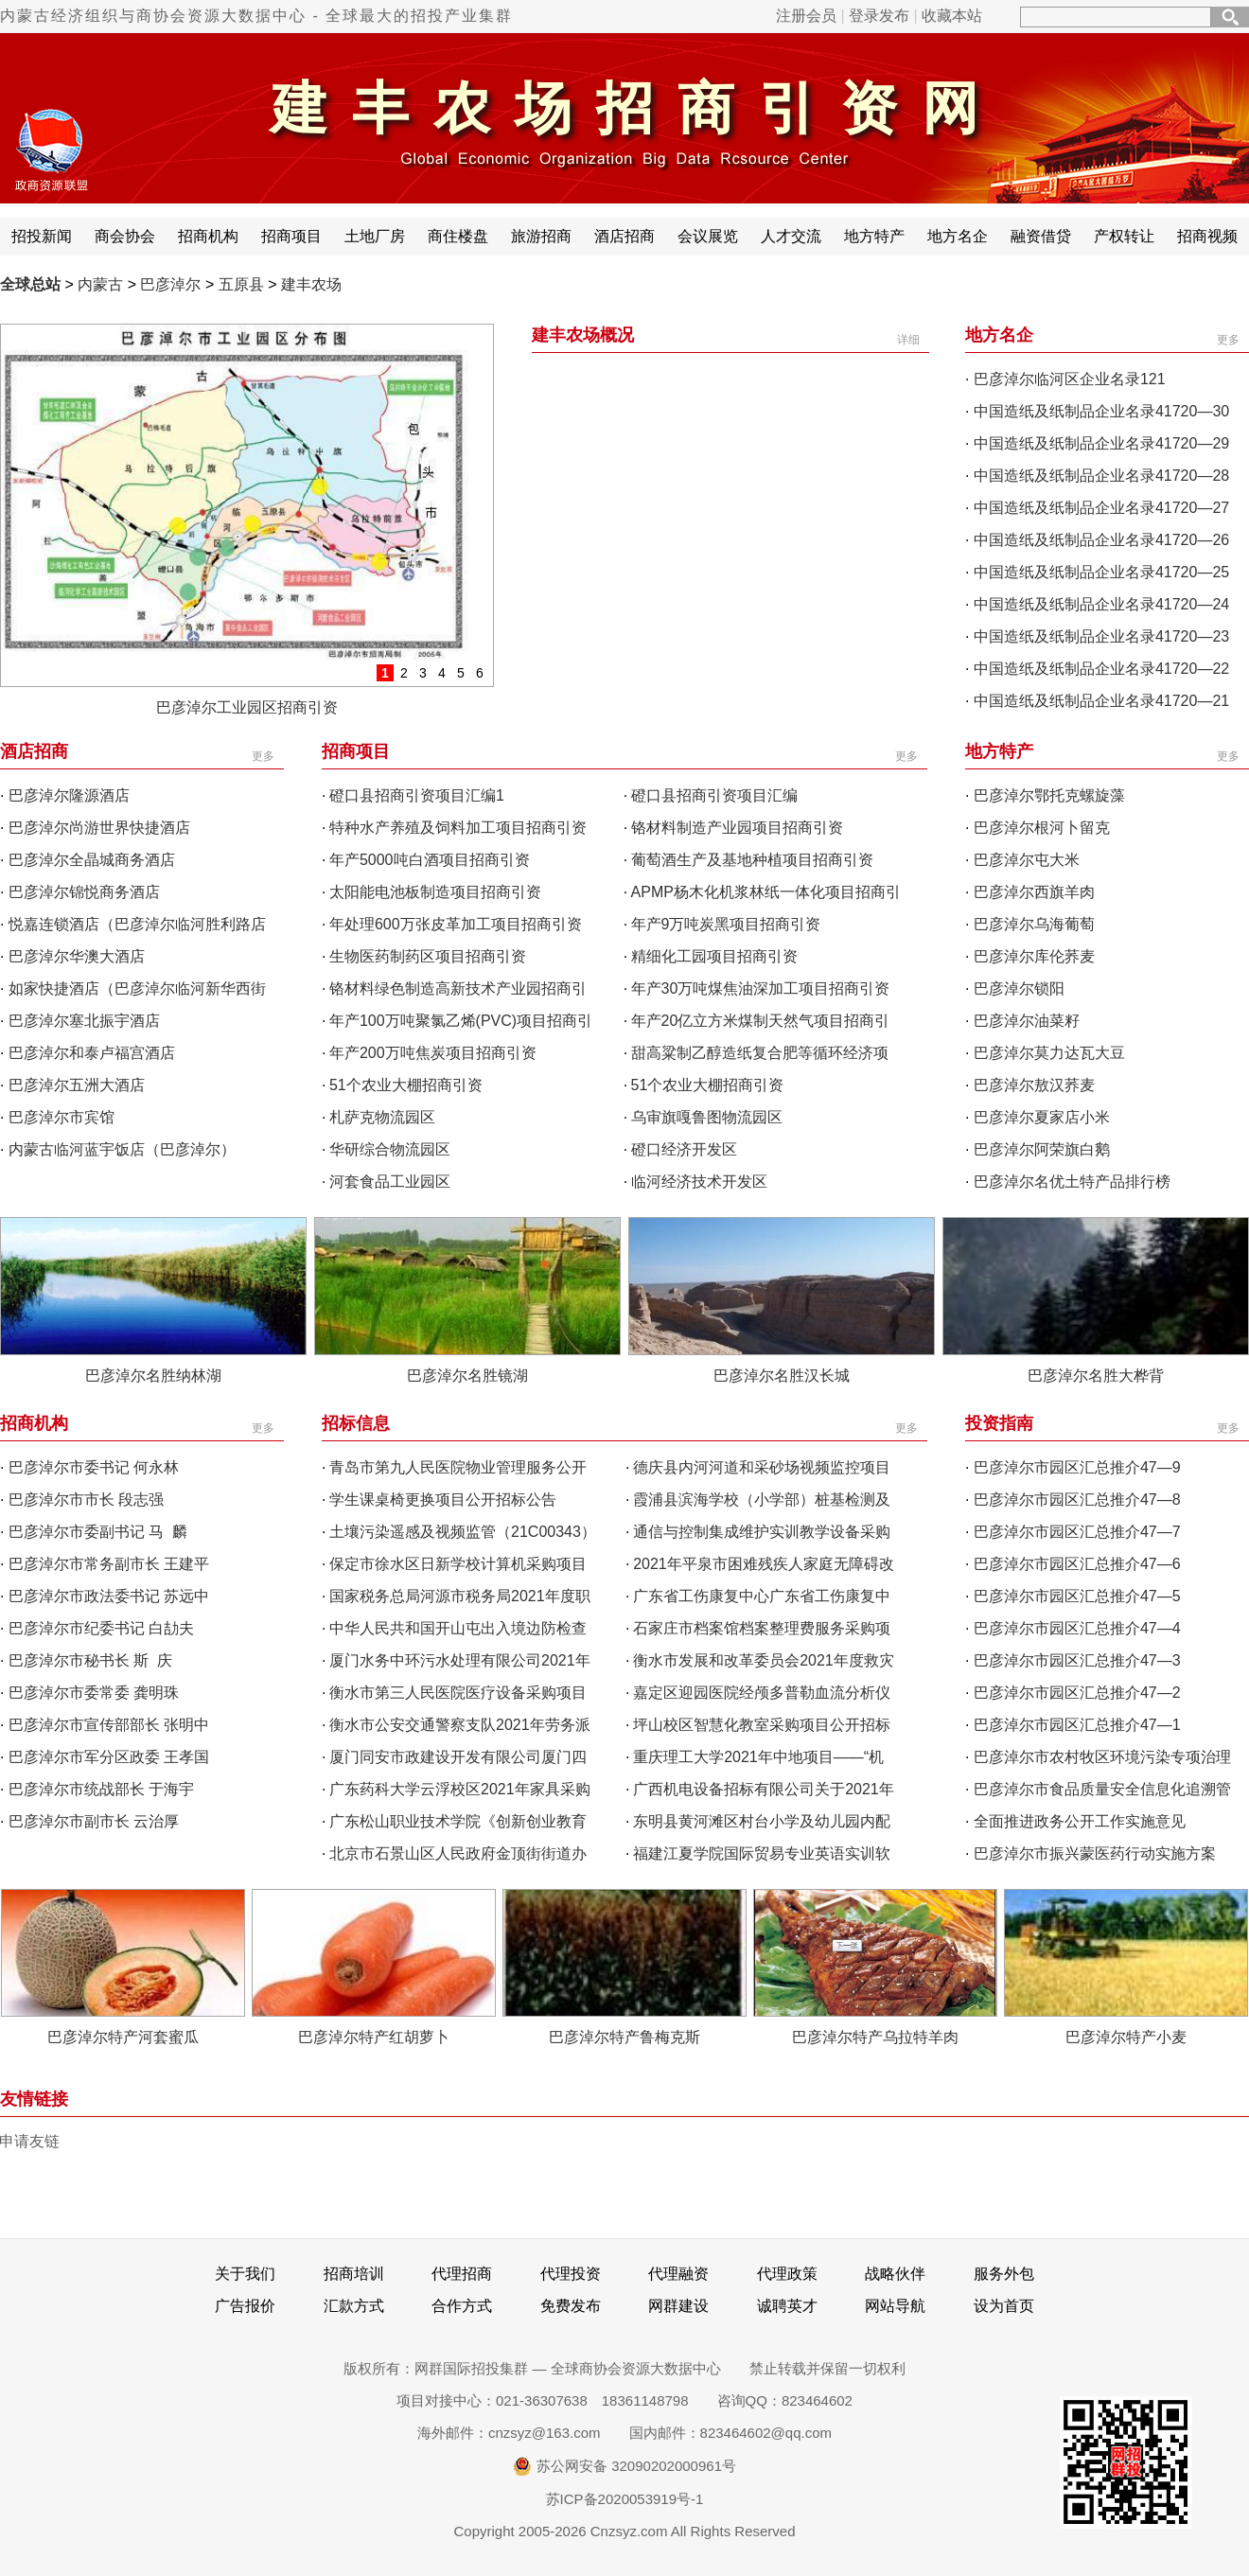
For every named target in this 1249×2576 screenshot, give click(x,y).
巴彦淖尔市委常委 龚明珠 (94, 1693)
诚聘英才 (787, 2306)
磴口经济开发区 (684, 1149)
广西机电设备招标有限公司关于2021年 (763, 1789)
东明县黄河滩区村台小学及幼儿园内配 (761, 1821)
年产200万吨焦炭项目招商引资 (433, 1053)
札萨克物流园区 (382, 1117)
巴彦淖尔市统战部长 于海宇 (101, 1789)
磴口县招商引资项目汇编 (714, 795)
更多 (1228, 339)
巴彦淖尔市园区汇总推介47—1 (1077, 1725)
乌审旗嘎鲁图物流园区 (707, 1117)
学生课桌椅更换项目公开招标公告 (442, 1499)
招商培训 (354, 2274)
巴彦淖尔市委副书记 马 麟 (98, 1532)
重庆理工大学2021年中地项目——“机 (758, 1757)
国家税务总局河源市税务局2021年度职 (459, 1596)
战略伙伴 (895, 2274)
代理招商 (461, 2274)
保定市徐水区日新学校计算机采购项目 (458, 1564)
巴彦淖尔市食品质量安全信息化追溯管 (1102, 1789)
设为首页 (1004, 2306)
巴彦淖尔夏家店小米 (1042, 1117)
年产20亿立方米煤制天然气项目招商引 (760, 1021)
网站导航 (895, 2306)
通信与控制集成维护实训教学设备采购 (761, 1532)
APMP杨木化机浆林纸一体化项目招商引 (766, 892)
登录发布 (879, 16)
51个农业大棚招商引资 (406, 1085)
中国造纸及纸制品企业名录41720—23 (1101, 636)
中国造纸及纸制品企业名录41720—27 (1101, 508)
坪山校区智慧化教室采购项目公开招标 (761, 1725)
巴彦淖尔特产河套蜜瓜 (123, 2037)
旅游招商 (541, 236)
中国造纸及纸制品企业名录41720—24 (1101, 604)
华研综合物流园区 (389, 1149)
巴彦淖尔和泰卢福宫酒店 (92, 1053)
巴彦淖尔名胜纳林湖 (153, 1375)
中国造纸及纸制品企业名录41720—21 (1101, 701)
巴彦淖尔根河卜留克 (1042, 828)
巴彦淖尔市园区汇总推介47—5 (1077, 1596)
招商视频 (1207, 236)
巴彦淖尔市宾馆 (61, 1117)
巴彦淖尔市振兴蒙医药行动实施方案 (1095, 1853)
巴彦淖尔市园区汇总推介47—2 (1077, 1693)
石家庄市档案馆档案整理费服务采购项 (761, 1628)
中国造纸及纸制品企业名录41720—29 (1101, 443)
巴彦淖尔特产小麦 (1126, 2037)
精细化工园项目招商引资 (714, 956)
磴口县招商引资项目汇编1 (416, 795)
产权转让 (1124, 236)
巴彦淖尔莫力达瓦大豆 (1049, 1053)
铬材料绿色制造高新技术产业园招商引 (458, 988)
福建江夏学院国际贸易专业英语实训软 (761, 1853)
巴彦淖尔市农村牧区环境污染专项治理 (1102, 1757)
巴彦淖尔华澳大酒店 (77, 956)
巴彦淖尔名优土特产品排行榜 (1072, 1181)
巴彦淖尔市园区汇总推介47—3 (1077, 1660)
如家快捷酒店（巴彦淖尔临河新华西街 (137, 988)
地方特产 (874, 236)
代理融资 (678, 2274)
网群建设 (678, 2306)
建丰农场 (311, 284)
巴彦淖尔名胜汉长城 (781, 1375)
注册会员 (806, 16)
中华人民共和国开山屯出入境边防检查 (458, 1628)
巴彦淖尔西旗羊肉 (1034, 892)
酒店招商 (624, 236)
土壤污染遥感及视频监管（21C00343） (462, 1532)
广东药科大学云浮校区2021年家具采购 (459, 1789)
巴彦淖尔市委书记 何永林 (94, 1467)
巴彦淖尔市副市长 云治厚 (94, 1821)
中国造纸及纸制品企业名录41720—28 (1101, 476)
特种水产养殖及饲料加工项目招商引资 (458, 828)
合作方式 (461, 2306)
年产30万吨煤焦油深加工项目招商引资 (760, 988)
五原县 (241, 284)
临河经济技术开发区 (699, 1181)
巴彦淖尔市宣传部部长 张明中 (109, 1725)
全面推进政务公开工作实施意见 (1080, 1821)
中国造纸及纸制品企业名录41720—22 (1101, 669)
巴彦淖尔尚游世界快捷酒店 (99, 828)
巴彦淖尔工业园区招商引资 (247, 707)
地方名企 (957, 236)
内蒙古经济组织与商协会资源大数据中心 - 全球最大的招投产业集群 (256, 16)
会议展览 (707, 236)
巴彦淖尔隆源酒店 (69, 795)
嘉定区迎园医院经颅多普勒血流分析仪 (761, 1693)
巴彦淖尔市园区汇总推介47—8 (1077, 1499)
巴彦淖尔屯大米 (1027, 860)
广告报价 (245, 2306)
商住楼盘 (458, 236)
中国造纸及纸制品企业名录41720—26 (1101, 540)
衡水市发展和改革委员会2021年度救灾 (763, 1660)
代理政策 (787, 2274)
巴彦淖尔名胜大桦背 (1096, 1375)
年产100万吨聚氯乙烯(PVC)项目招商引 (460, 1021)
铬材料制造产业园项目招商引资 (737, 828)
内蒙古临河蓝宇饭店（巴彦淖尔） (122, 1149)
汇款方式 (354, 2306)
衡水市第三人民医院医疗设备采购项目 (458, 1693)
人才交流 (791, 236)
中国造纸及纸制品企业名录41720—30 (1101, 411)
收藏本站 (952, 16)
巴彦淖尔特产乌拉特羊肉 (875, 2037)
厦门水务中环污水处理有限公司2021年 (459, 1660)
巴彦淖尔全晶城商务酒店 (92, 860)
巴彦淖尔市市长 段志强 (86, 1499)
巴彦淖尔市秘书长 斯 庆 (90, 1660)
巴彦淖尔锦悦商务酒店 (84, 892)
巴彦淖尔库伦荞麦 (1034, 956)
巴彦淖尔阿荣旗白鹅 (1042, 1149)
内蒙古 (100, 284)
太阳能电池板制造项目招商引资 (435, 892)
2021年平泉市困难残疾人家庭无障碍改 (763, 1564)
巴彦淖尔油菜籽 (1027, 1021)
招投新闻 (41, 236)
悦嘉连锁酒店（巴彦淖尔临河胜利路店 (137, 924)
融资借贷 (1041, 236)
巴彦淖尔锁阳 (1019, 988)
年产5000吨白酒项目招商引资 (429, 860)
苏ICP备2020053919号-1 (625, 2499)
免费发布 (570, 2306)
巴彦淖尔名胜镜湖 (467, 1375)
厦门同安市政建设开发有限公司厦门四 (458, 1757)
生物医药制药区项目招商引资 (427, 956)
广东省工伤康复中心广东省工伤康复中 (761, 1596)
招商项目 (291, 236)
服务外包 (1004, 2274)
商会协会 (125, 236)
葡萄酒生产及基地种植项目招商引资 (752, 860)
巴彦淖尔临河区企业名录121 (1070, 379)
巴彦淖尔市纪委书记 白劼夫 (101, 1628)
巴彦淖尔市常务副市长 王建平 (109, 1564)
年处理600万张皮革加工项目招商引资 (455, 924)
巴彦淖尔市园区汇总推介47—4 (1077, 1628)
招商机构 (208, 236)
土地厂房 (374, 236)
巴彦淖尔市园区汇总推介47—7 (1077, 1532)
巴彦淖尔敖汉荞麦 (1034, 1085)
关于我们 (245, 2274)
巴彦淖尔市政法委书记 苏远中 (109, 1596)
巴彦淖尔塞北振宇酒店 (84, 1021)
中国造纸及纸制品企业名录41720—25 (1101, 572)
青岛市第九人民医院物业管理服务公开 (458, 1467)
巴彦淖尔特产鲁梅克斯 (624, 2037)
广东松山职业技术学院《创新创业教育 (458, 1821)
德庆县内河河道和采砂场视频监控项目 (761, 1467)
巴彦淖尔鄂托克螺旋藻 (1049, 795)
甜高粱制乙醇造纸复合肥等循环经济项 (759, 1053)
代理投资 (570, 2274)
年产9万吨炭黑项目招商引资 (726, 924)
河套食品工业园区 (389, 1181)
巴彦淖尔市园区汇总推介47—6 (1077, 1564)
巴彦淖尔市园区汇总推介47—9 (1077, 1467)
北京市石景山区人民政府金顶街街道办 (458, 1853)
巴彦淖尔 (170, 284)
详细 (908, 339)
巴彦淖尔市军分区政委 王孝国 (109, 1757)
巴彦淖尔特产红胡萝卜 (373, 2037)
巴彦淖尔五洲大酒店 (77, 1085)
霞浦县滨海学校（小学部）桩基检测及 (761, 1499)
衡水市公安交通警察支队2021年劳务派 (459, 1725)
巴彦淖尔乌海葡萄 (1034, 924)
